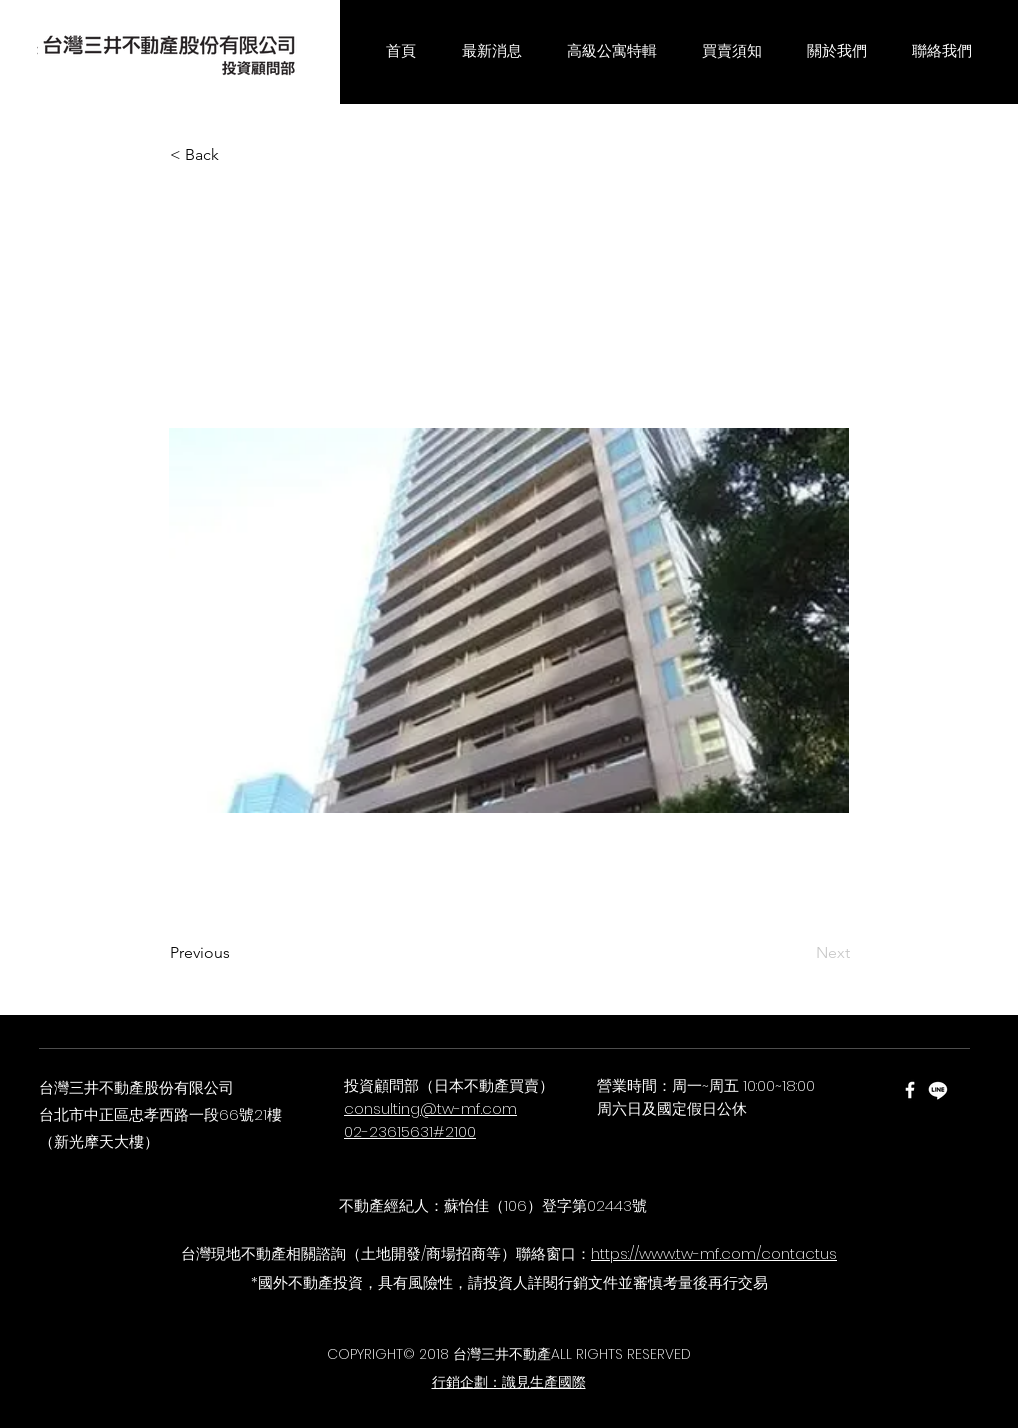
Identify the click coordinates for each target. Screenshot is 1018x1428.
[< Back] (236, 155)
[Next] (800, 953)
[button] (491, 52)
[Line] (938, 1090)
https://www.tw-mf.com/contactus (714, 1253)
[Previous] (236, 953)
